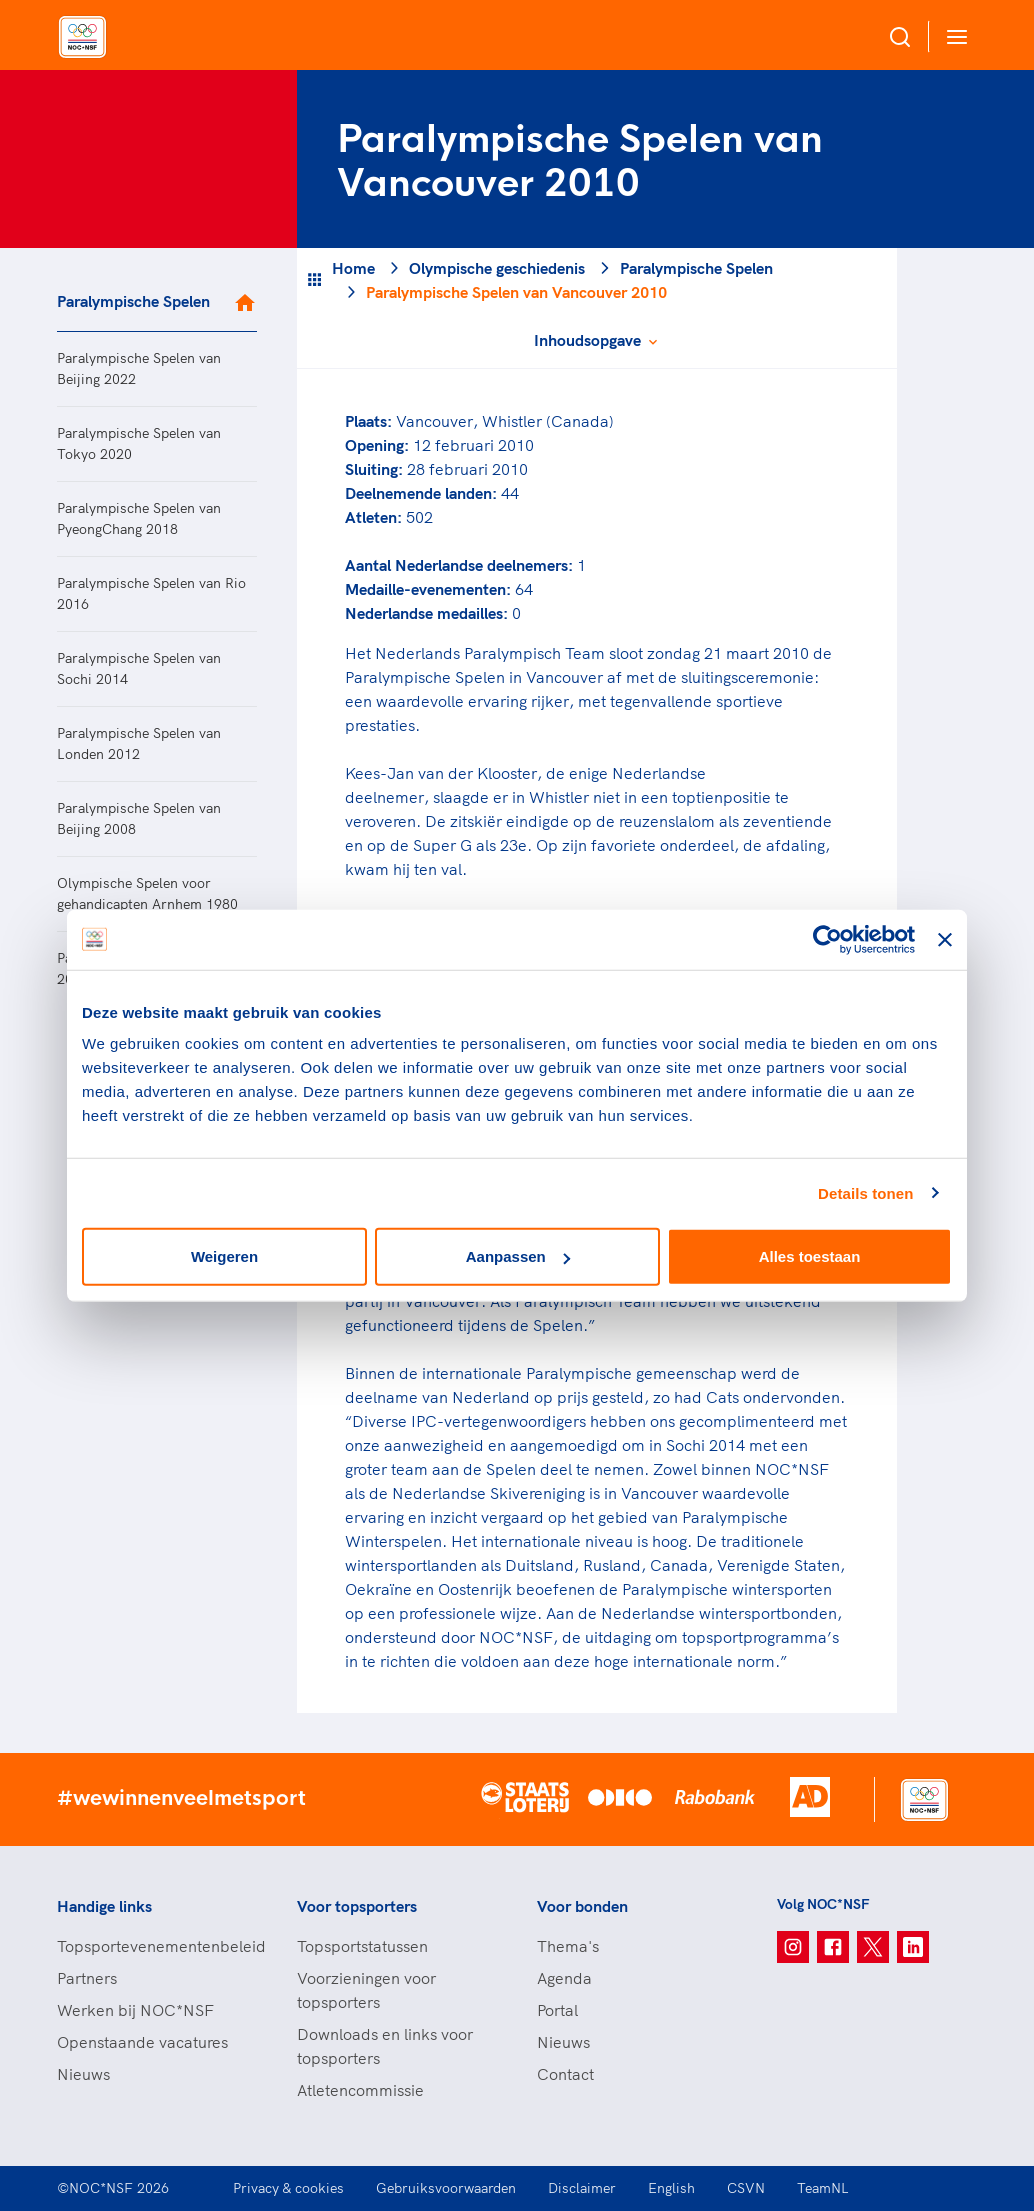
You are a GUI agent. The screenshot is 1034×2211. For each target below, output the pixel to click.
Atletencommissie (360, 2090)
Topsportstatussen (362, 1946)
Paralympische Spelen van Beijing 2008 (139, 818)
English (671, 2188)
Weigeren (224, 1256)
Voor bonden (582, 1906)
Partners (87, 1978)
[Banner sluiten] (945, 939)
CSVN (746, 2188)
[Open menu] (953, 36)
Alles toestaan (810, 1256)
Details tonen (865, 1192)
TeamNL (823, 2188)
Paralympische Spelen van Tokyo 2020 (139, 443)
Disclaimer (582, 2188)
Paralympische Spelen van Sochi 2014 (139, 668)
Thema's (568, 1946)
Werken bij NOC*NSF (135, 2010)
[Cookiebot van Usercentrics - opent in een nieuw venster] (827, 939)
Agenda (564, 1978)
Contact (565, 2074)
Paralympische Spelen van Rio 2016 (151, 593)
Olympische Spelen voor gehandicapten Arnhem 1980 (147, 893)
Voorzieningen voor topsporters (366, 1990)
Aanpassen (518, 1256)
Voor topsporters (357, 1906)
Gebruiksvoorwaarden (446, 2188)
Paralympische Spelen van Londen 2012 (139, 743)
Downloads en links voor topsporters (385, 2046)
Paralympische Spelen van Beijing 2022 (139, 368)
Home (353, 268)
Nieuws (83, 2074)
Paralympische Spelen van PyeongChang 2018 (139, 518)
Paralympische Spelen (133, 301)
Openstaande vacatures (142, 2042)
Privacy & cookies (288, 2188)
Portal (557, 2010)
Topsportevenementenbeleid (157, 1946)
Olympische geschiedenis (497, 268)
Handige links (104, 1906)
